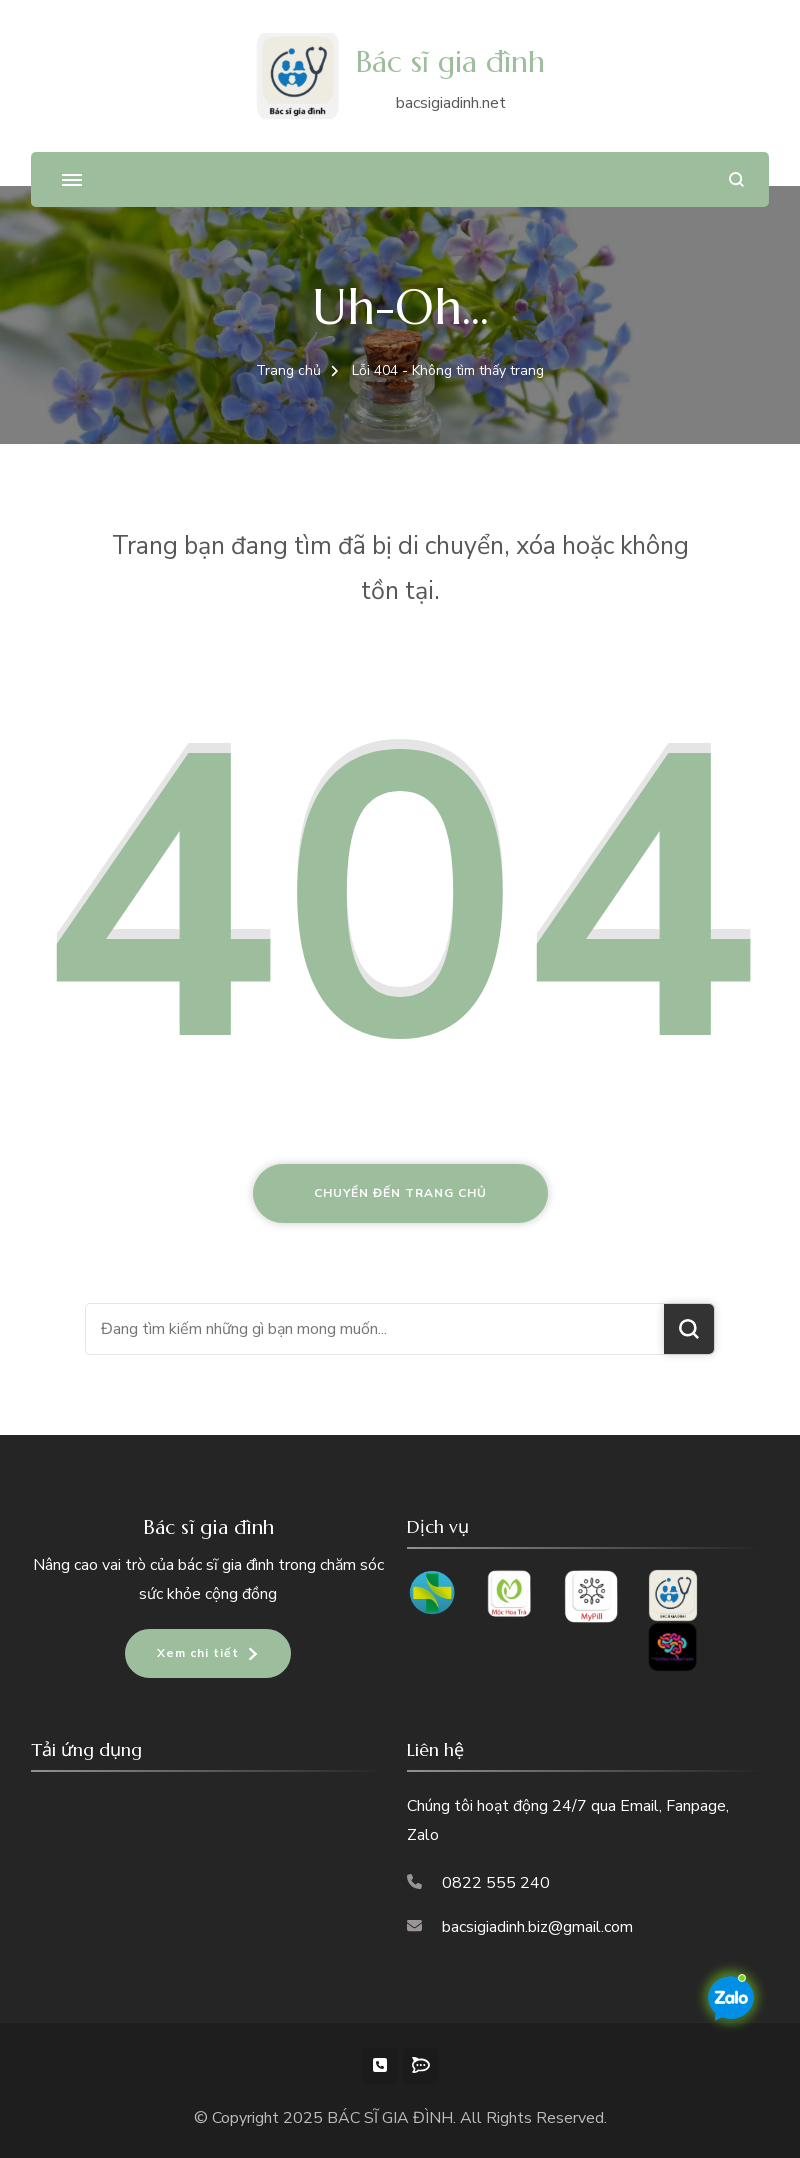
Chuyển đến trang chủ (400, 1193)
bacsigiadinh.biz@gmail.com (537, 1927)
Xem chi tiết (198, 1653)
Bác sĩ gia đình (450, 61)
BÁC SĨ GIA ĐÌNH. (393, 2118)
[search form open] (736, 179)
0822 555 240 (496, 1883)
